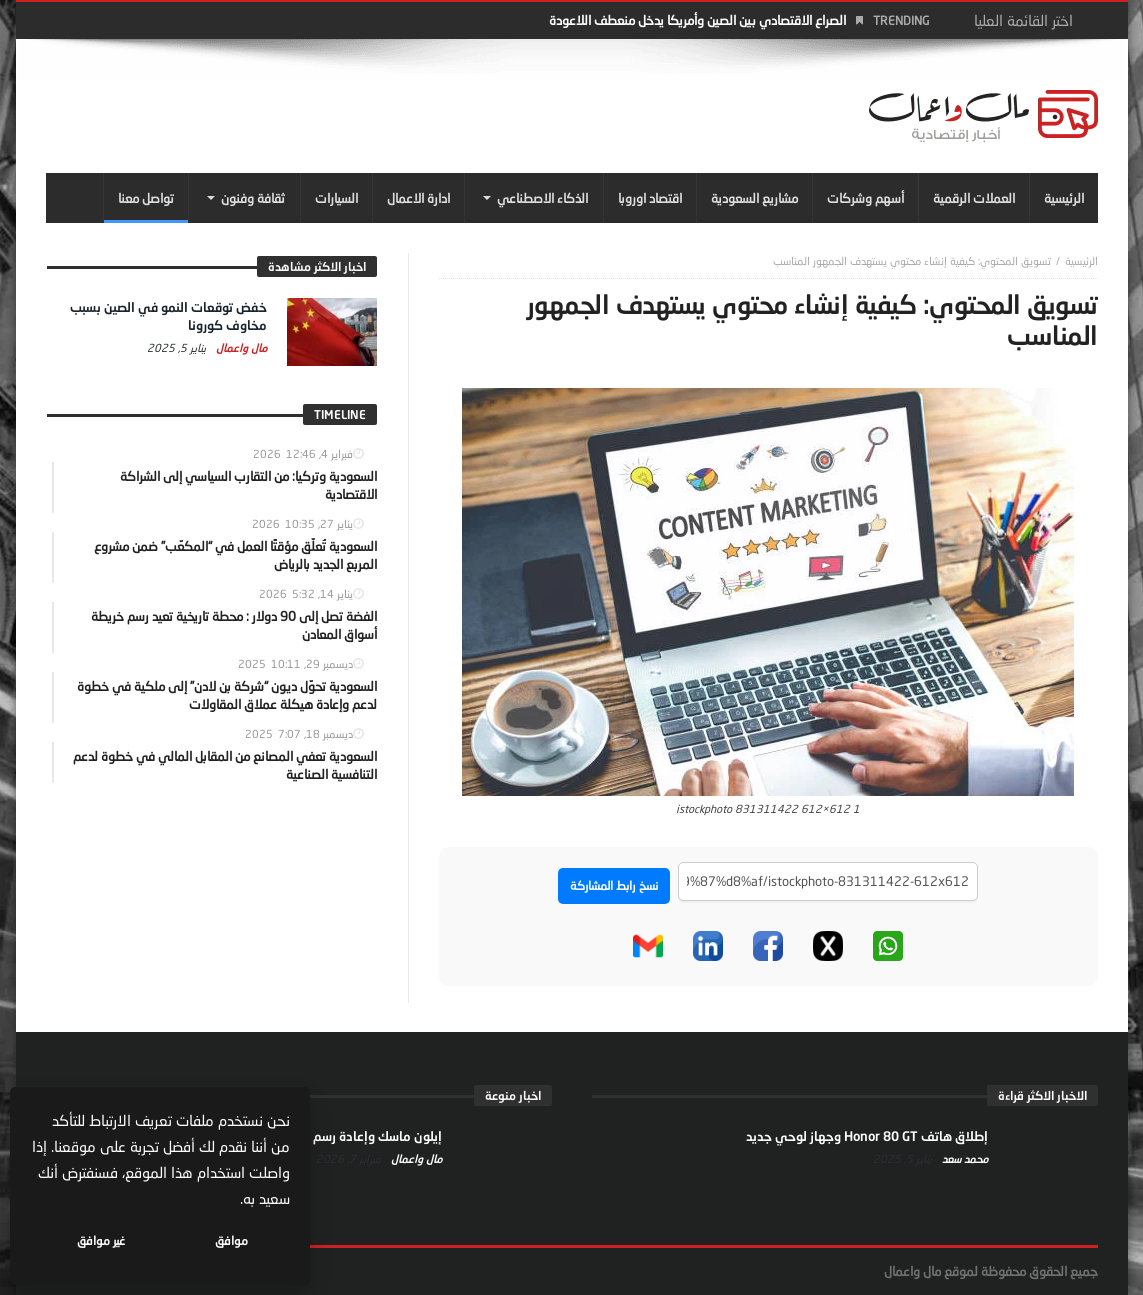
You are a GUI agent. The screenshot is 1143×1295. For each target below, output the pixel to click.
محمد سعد (963, 1158)
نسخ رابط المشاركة (614, 885)
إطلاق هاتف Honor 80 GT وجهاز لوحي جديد (867, 1136)
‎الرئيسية (1081, 260)
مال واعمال (240, 347)
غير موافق (101, 1240)
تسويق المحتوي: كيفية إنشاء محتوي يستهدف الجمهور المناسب (912, 260)
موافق (231, 1240)
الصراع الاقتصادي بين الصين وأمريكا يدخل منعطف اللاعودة (697, 20)
